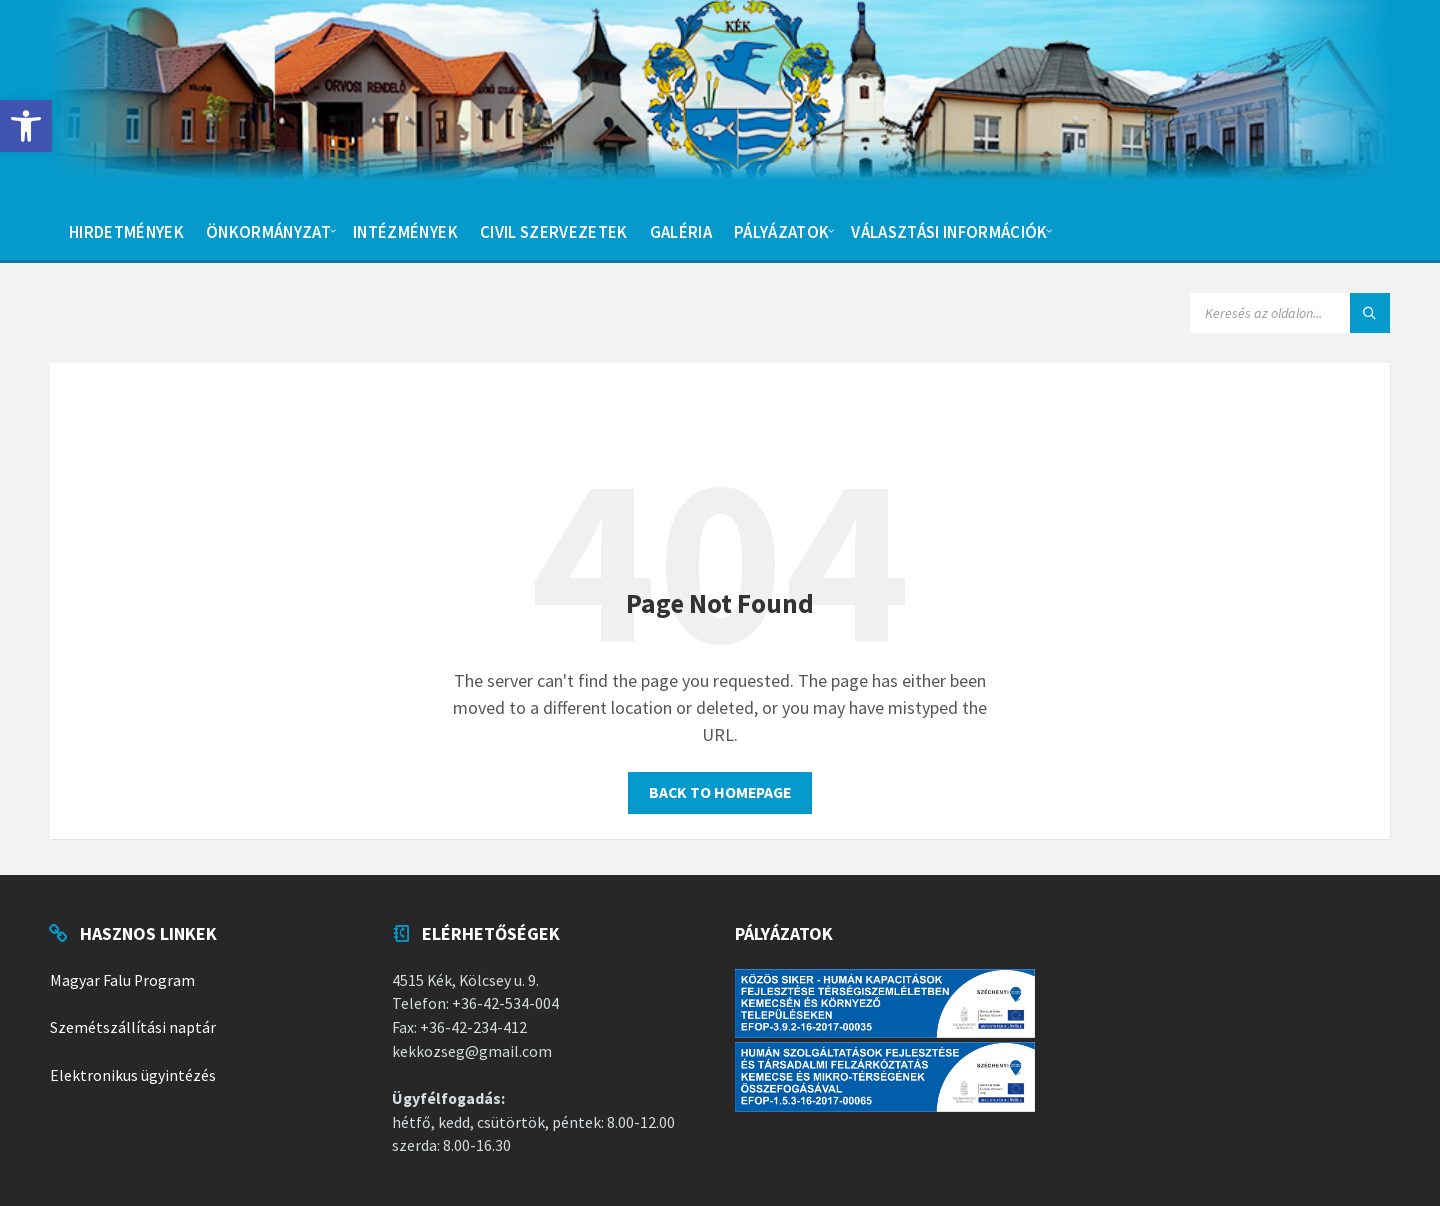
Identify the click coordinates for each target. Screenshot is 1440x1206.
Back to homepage (720, 792)
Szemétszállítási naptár (133, 1027)
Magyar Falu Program (122, 980)
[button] (26, 126)
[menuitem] (126, 230)
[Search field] (1290, 313)
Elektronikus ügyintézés (133, 1075)
